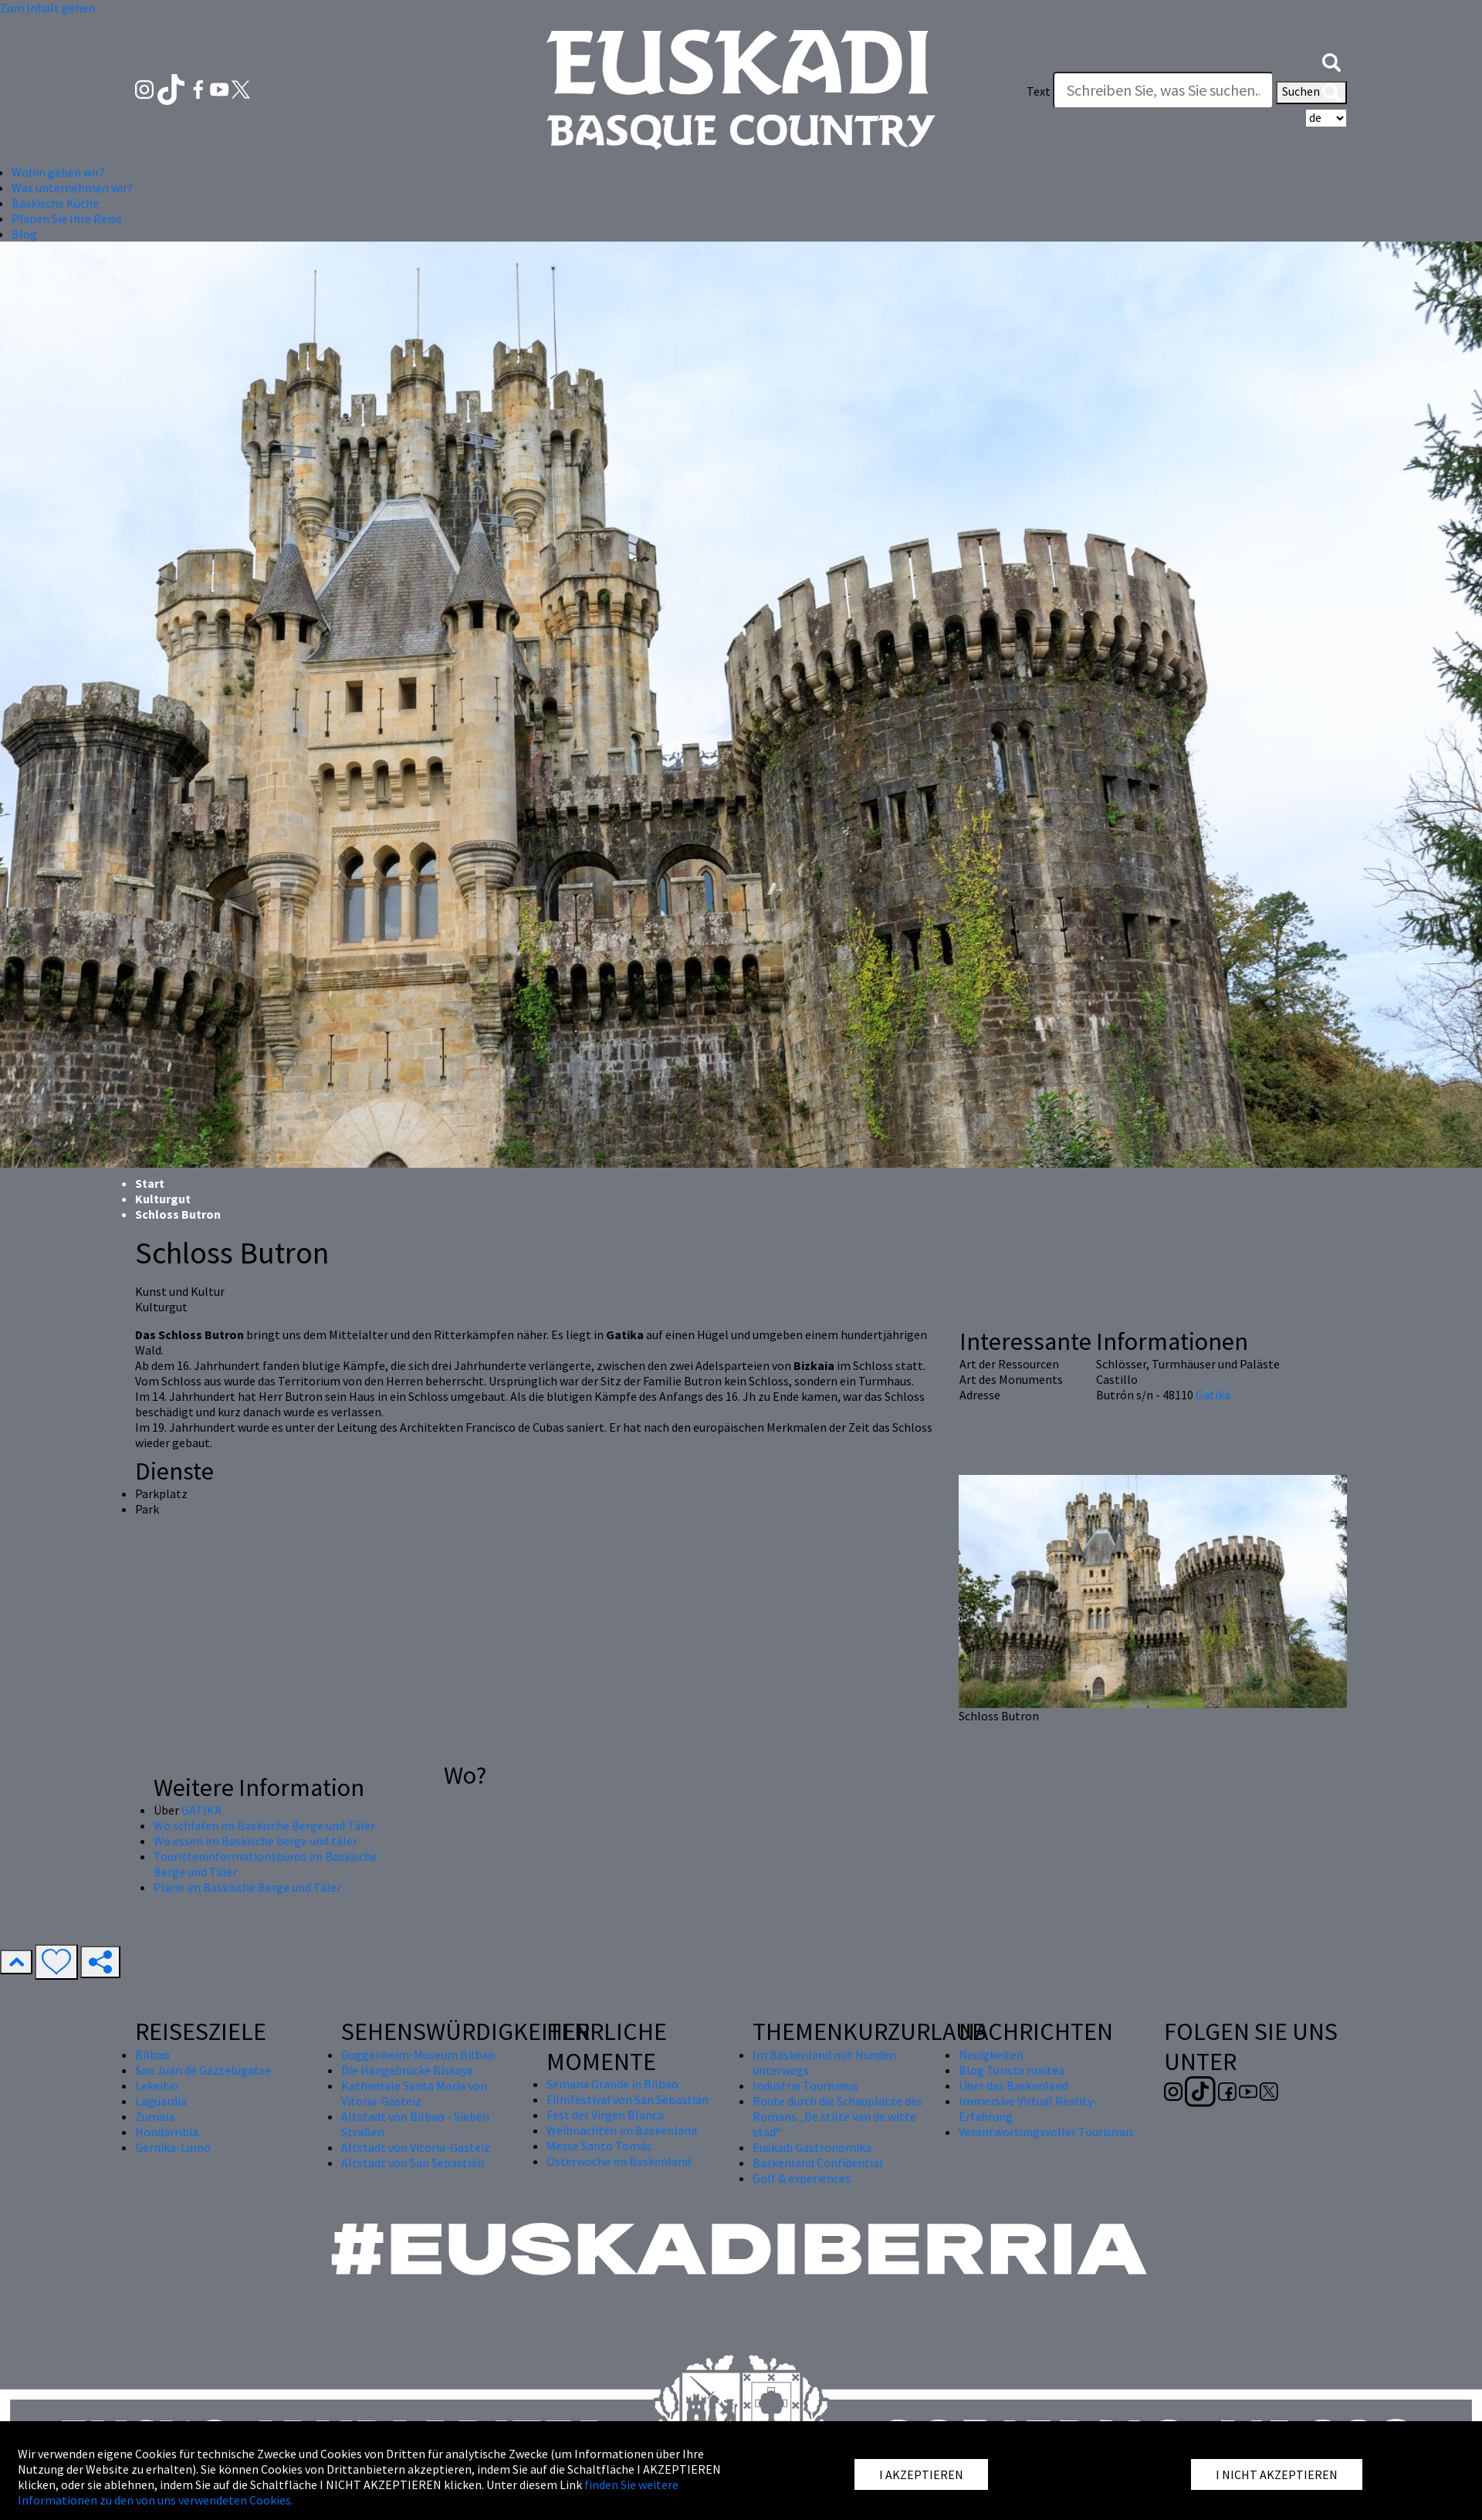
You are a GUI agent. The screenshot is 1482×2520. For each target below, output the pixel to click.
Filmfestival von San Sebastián (627, 2099)
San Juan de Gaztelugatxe (203, 2070)
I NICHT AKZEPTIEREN (1277, 2474)
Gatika (1213, 1394)
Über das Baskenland (1013, 2085)
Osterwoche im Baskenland (618, 2161)
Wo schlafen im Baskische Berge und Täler (264, 1825)
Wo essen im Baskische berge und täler (255, 1841)
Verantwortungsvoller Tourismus (1046, 2131)
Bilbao (152, 2054)
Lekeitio (156, 2085)
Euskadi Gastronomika (812, 2147)
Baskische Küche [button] (55, 203)
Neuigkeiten (991, 2054)
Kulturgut (163, 1198)
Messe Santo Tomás (598, 2145)
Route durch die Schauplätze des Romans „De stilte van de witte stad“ (837, 2116)
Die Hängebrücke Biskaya (407, 2070)
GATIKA (201, 1810)
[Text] (1163, 90)
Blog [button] (24, 234)
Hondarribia (166, 2131)
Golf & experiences (802, 2178)
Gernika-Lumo (173, 2147)
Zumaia (154, 2116)
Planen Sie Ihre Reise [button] (67, 218)
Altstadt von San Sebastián (412, 2162)
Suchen (1311, 92)
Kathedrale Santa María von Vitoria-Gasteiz (414, 2093)
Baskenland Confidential (818, 2162)
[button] (1331, 60)
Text (1039, 91)
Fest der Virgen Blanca (605, 2115)
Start (149, 1183)
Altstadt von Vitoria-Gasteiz (415, 2147)
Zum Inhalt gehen (47, 7)
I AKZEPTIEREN (921, 2474)
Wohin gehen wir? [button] (58, 172)
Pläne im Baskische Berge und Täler (247, 1887)
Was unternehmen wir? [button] (72, 187)
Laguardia (161, 2101)
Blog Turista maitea (1011, 2070)
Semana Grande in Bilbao (612, 2084)
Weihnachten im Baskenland (621, 2130)
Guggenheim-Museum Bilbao (418, 2054)
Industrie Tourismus (805, 2085)
